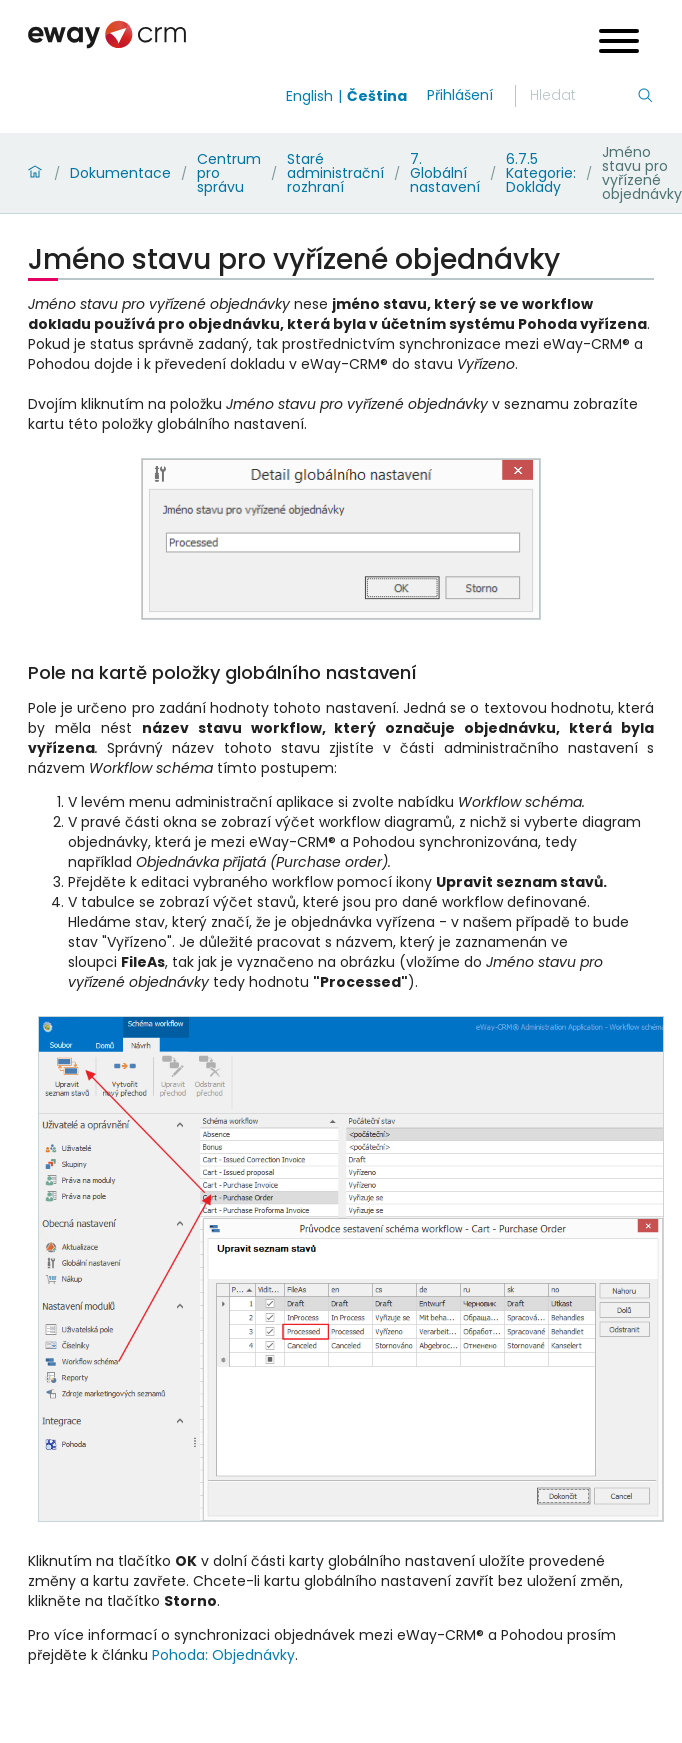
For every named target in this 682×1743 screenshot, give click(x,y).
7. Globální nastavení (445, 173)
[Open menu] (619, 43)
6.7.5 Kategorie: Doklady (541, 173)
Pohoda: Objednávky (223, 1655)
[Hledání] (583, 96)
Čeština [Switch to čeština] (377, 96)
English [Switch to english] (309, 96)
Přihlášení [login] (460, 95)
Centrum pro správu (229, 173)
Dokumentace (120, 173)
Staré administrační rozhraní (335, 173)
